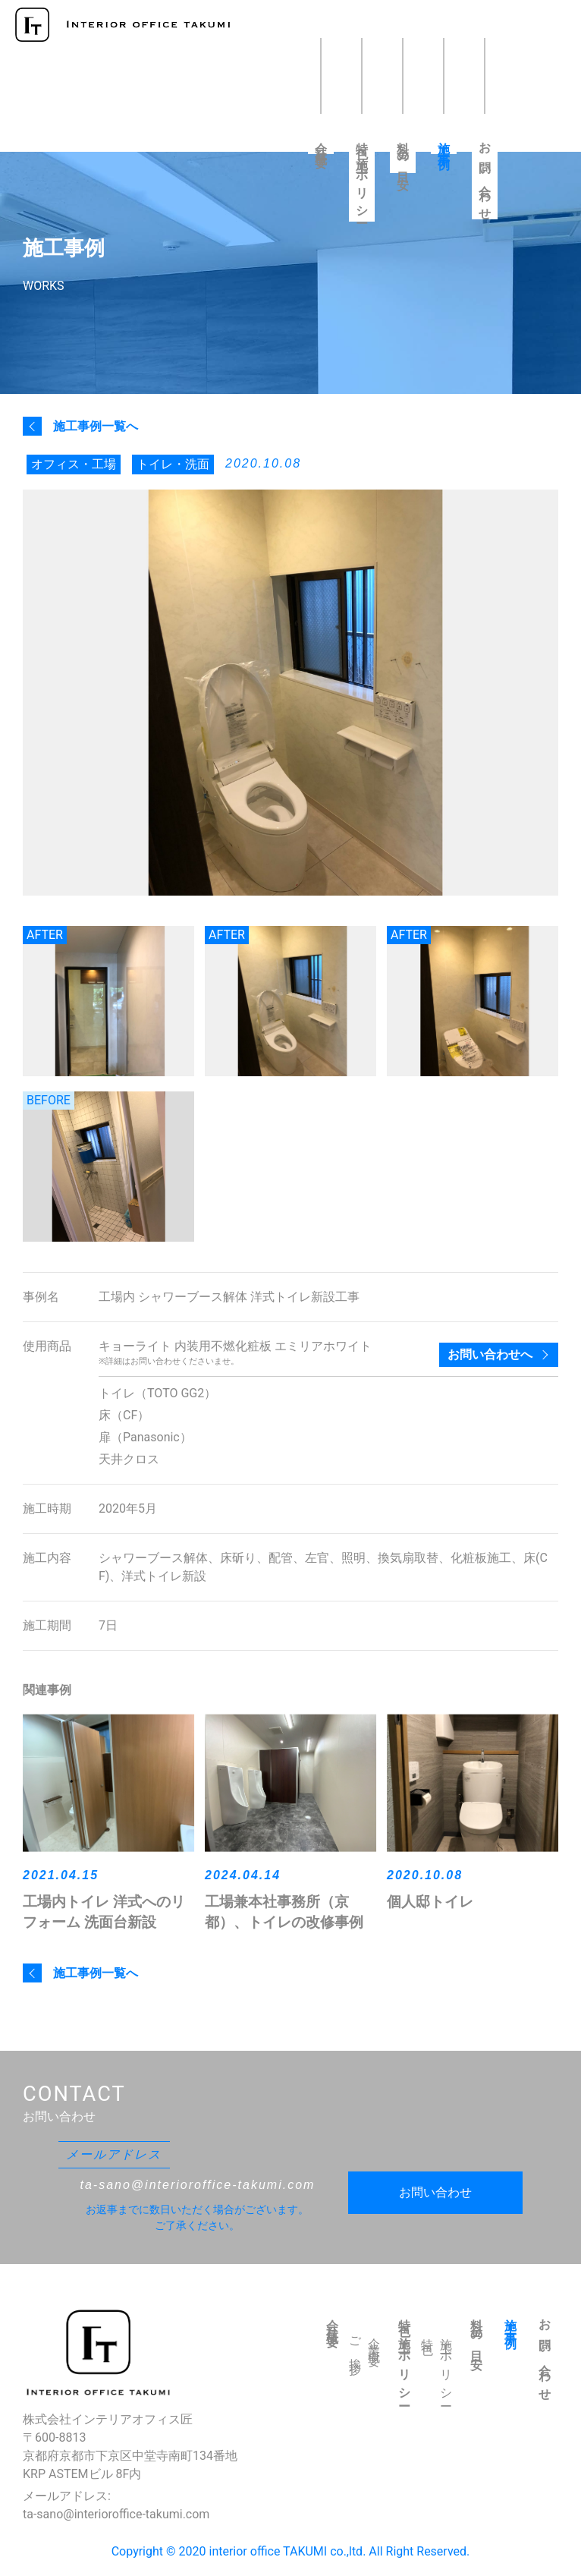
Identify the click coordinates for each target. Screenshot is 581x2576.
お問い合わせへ (490, 1354)
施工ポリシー (446, 2367)
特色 (427, 2335)
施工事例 (444, 143)
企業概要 (374, 2341)
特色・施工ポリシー (362, 177)
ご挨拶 (355, 2344)
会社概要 (321, 143)
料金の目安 (403, 153)
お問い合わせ (485, 176)
